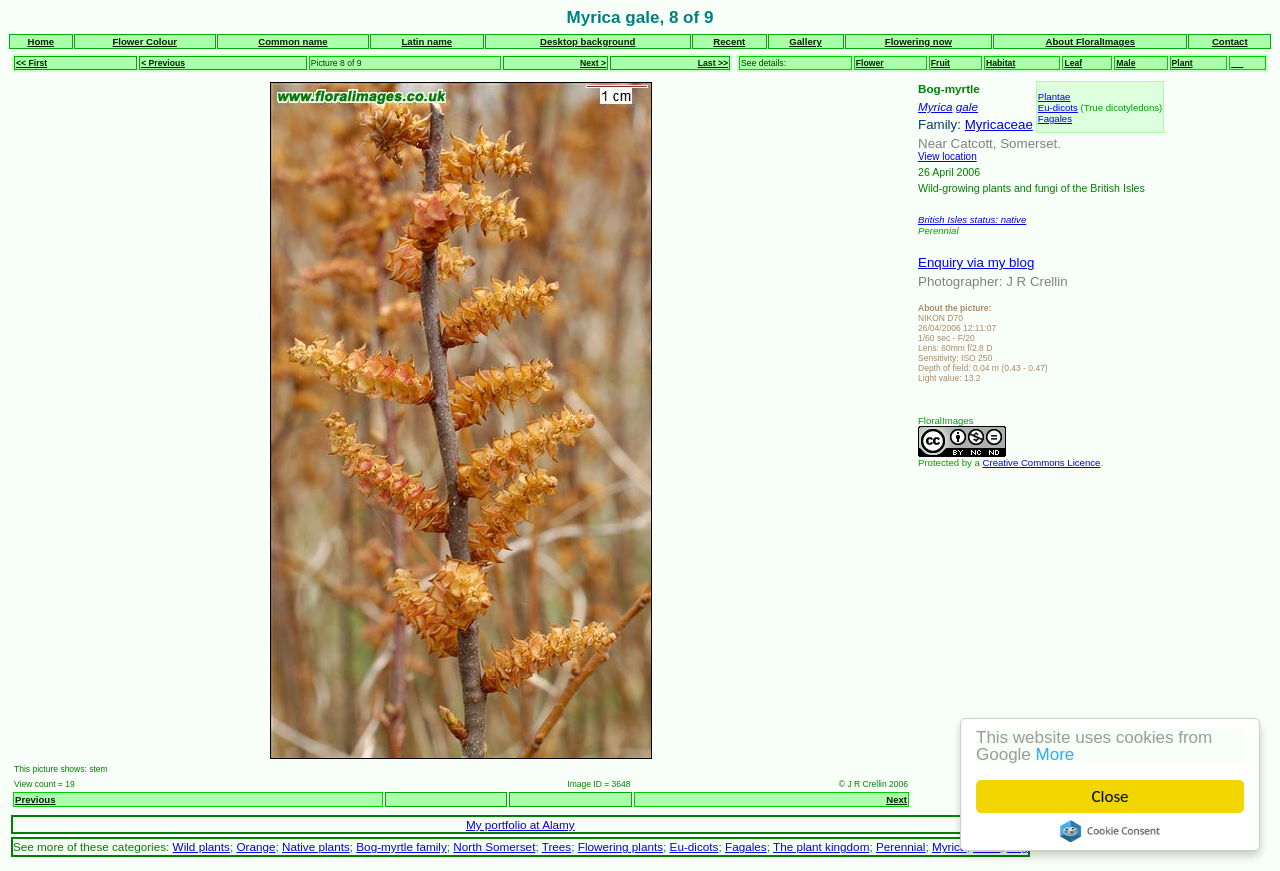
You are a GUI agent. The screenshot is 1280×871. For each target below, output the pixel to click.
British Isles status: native (972, 219)
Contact (1230, 41)
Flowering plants (620, 846)
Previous (35, 799)
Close (1110, 796)
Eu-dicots (1058, 107)
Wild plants (201, 846)
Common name (292, 41)
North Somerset (494, 846)
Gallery (805, 41)
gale (967, 106)
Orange (255, 846)
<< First (31, 63)
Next (896, 799)
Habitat (1000, 63)
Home (40, 41)
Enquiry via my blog (976, 262)
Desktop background (587, 41)
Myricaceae (999, 124)
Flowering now (918, 41)
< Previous (163, 63)
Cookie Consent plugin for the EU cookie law (1110, 831)
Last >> (713, 63)
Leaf (1073, 63)
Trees (557, 846)
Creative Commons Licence (1042, 462)
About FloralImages (1091, 41)
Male (1125, 63)
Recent (729, 41)
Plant (1182, 63)
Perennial (901, 846)
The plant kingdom (821, 846)
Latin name (426, 41)
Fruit (940, 63)
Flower (870, 63)
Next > (593, 63)
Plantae (1054, 96)
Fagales (1055, 118)
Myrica (935, 106)
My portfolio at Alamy (520, 824)
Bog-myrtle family (401, 846)
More (1055, 754)
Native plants (316, 846)
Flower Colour (144, 41)
